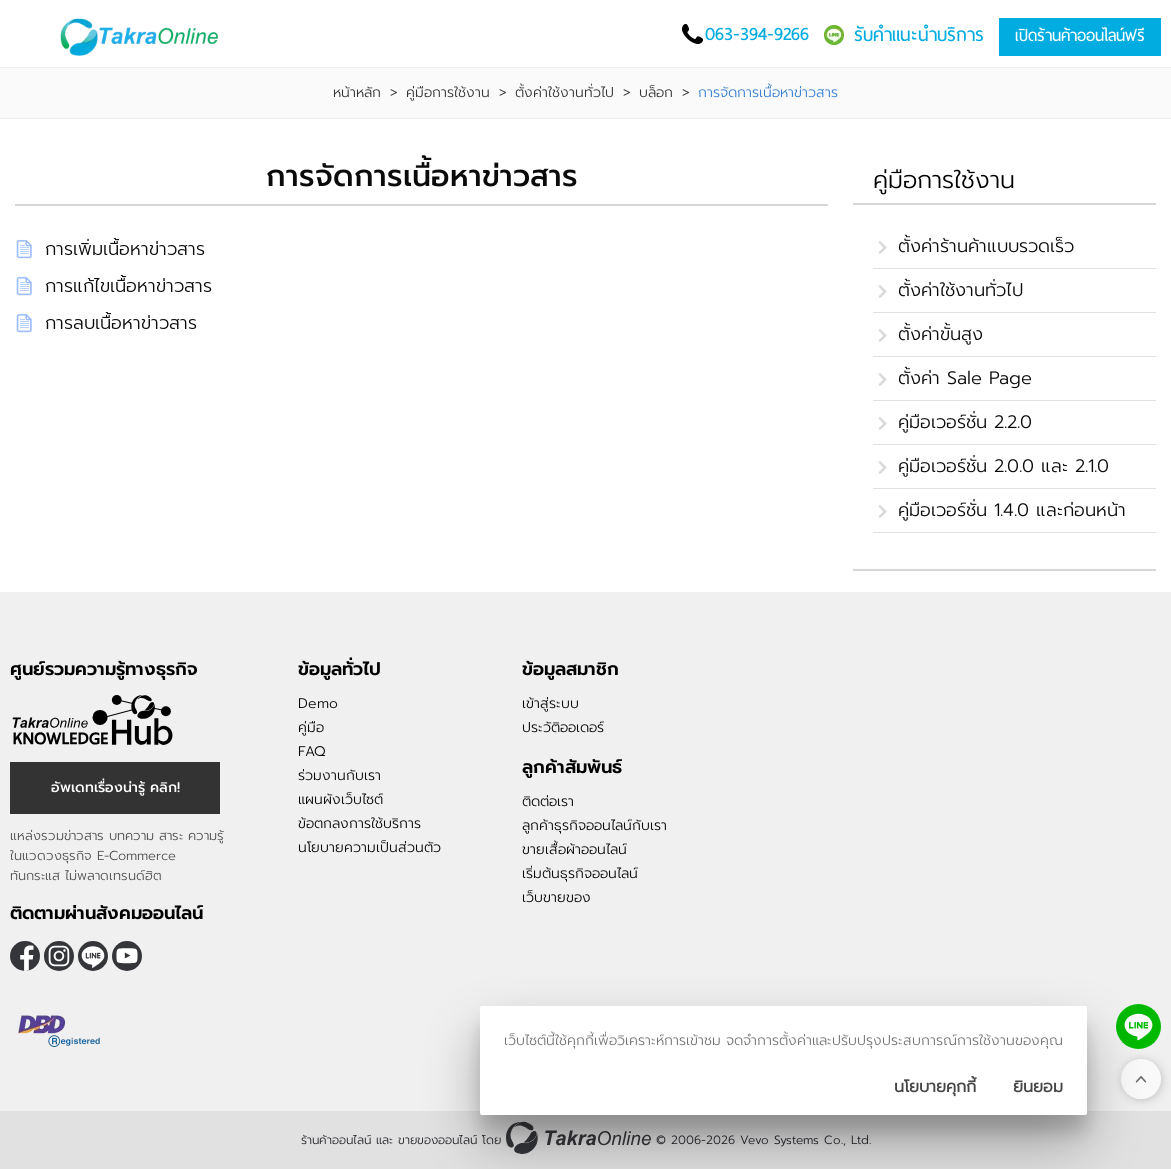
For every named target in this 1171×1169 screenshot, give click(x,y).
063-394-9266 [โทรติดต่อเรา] (757, 33)
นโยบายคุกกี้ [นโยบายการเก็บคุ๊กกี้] (935, 1087)
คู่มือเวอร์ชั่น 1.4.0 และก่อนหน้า (1012, 510)
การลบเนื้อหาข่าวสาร (121, 323)
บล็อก (656, 93)
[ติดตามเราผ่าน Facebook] (25, 956)
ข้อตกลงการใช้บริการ (359, 823)
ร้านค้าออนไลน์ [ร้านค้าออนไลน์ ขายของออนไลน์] (336, 1140)
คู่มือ (311, 727)
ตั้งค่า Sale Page (965, 378)
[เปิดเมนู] (35, 35)
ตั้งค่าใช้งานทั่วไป (564, 93)
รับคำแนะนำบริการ (919, 34)
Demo (318, 703)
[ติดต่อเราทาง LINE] (1138, 1026)
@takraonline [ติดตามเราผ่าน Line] (93, 956)
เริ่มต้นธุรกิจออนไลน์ (580, 873)
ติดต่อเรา (548, 801)
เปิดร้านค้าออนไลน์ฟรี (1080, 35)
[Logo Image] (149, 37)
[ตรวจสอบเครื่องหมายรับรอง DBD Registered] (60, 1031)
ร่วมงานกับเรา (339, 775)
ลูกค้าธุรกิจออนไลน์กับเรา (594, 825)
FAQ (311, 751)
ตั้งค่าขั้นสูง (940, 334)
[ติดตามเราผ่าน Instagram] (59, 956)
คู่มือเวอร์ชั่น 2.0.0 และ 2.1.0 (1003, 466)
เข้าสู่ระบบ (550, 703)
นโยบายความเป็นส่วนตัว (369, 847)
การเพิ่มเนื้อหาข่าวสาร (125, 249)
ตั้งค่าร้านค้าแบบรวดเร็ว (986, 246)
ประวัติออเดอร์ (563, 727)
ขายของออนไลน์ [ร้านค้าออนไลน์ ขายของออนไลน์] (437, 1140)
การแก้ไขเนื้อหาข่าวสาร (128, 286)
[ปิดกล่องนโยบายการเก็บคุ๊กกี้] (1038, 1087)
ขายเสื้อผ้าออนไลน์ (574, 849)
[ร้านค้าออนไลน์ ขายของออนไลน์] (578, 1137)
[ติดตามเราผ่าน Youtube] (127, 956)
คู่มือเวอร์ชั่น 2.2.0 (965, 422)
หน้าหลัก (357, 93)
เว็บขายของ (556, 897)
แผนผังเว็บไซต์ (340, 799)
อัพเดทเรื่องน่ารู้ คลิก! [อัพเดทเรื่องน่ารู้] (115, 787)
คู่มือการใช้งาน (448, 93)
